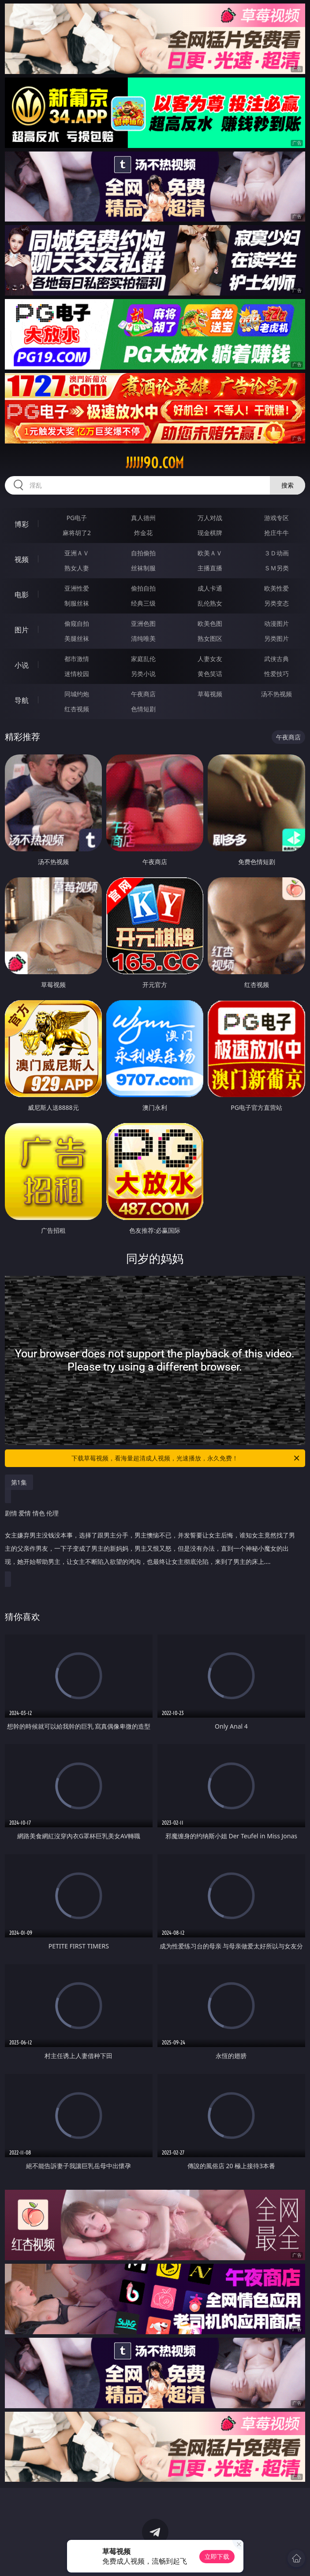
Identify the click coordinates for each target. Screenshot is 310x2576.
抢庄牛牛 (276, 533)
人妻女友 (210, 658)
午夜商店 (143, 694)
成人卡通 (210, 588)
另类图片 (276, 638)
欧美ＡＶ (210, 553)
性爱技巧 (276, 673)
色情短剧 (143, 709)
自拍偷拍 (143, 553)
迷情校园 (76, 673)
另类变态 (276, 603)
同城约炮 (76, 694)
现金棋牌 (210, 533)
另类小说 (143, 673)
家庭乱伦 (143, 658)
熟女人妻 (76, 568)
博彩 (22, 524)
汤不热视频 (276, 694)
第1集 (19, 1482)
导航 (22, 700)
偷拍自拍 (143, 588)
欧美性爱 (276, 588)
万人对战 (210, 518)
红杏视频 (76, 709)
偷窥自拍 (76, 623)
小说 (22, 665)
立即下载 (217, 2556)
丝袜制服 (143, 568)
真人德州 (143, 518)
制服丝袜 (76, 603)
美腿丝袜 (76, 638)
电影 (22, 594)
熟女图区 (210, 638)
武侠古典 (276, 658)
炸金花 (143, 533)
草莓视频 (210, 694)
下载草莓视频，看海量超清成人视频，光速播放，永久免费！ (186, 1458)
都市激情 (76, 658)
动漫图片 (276, 623)
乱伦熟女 (210, 603)
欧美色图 (210, 623)
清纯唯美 (143, 638)
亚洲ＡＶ (76, 553)
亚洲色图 (143, 623)
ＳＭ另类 (276, 568)
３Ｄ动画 (276, 553)
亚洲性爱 (76, 588)
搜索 (287, 485)
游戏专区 (276, 518)
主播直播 (210, 568)
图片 (22, 630)
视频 (22, 559)
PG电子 (77, 518)
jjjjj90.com (155, 463)
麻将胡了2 (77, 533)
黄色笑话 (210, 673)
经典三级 (143, 603)
